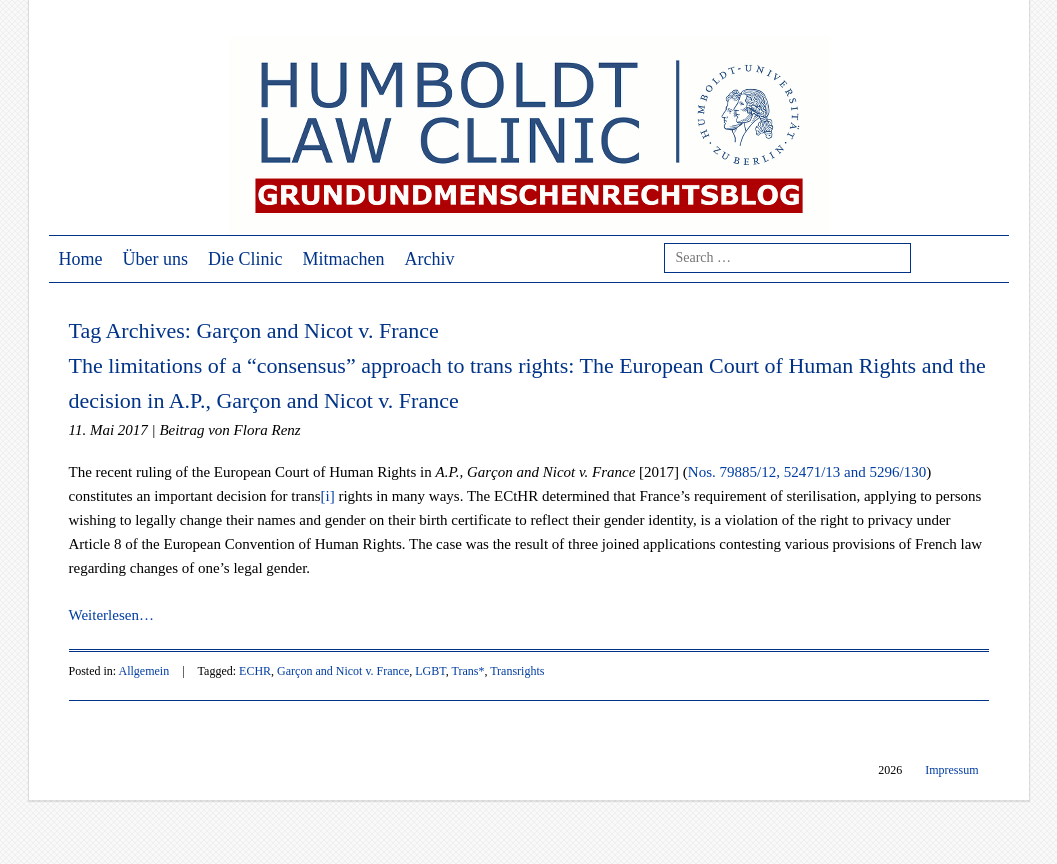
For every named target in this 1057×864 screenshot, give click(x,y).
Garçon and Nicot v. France (343, 671)
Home (81, 259)
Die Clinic (245, 259)
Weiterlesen (111, 615)
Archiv (429, 259)
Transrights (517, 671)
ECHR (255, 671)
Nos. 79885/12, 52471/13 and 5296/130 (807, 472)
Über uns (156, 259)
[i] (328, 496)
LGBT (430, 671)
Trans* (468, 671)
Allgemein (144, 671)
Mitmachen (344, 259)
